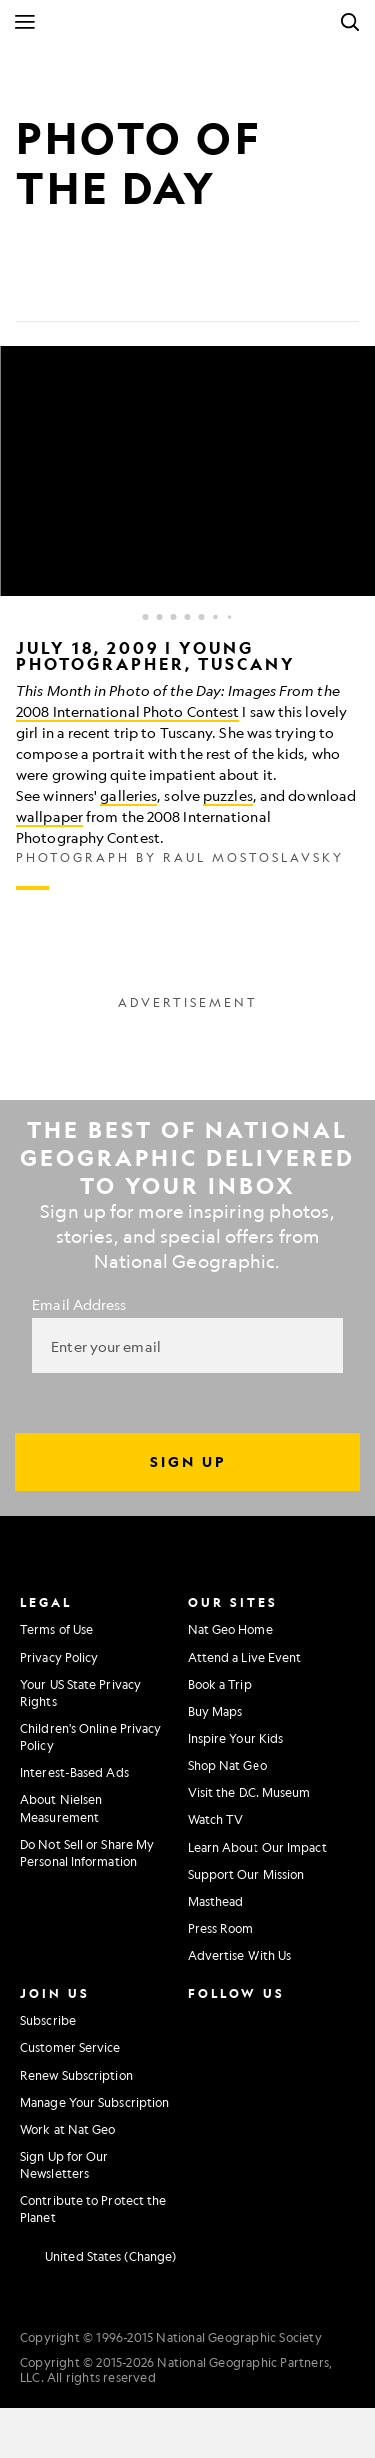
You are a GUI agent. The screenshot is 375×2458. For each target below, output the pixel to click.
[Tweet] (80, 290)
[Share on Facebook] (32, 290)
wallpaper (49, 816)
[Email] (128, 290)
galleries (128, 795)
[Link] (176, 290)
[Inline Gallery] (187, 618)
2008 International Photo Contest (127, 711)
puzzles (228, 795)
